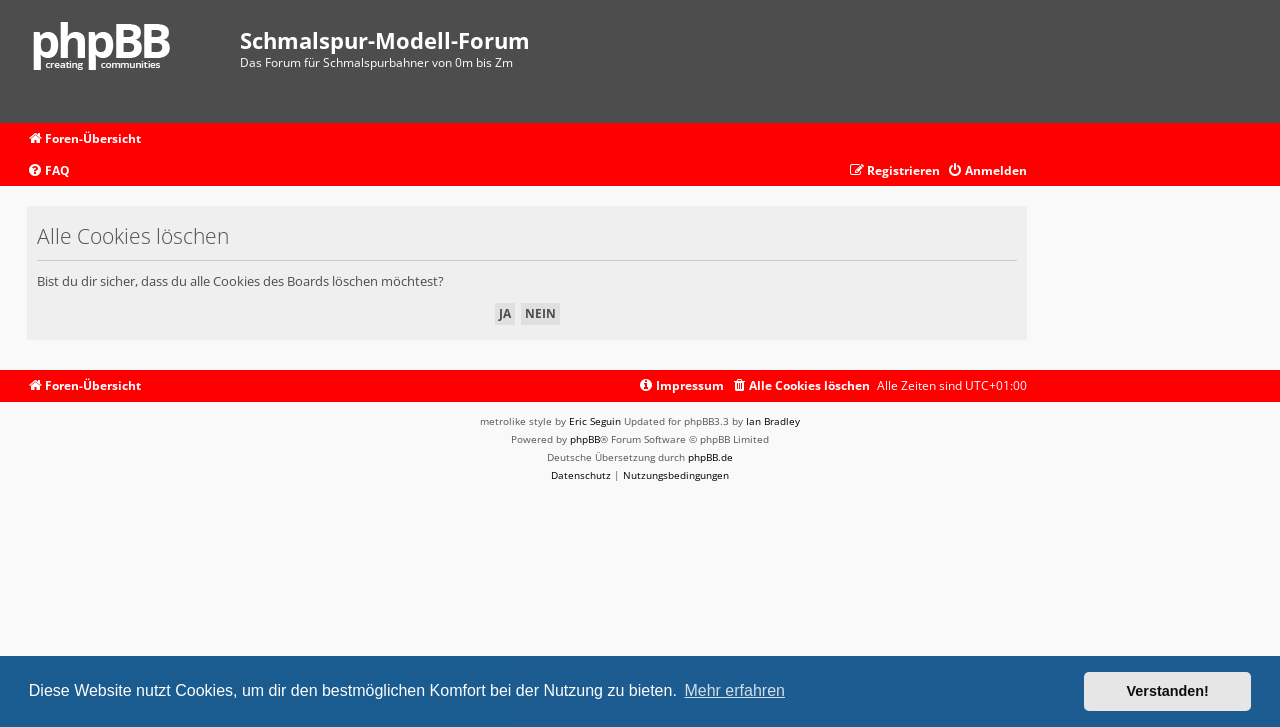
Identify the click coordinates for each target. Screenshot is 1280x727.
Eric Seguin (595, 421)
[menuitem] (48, 171)
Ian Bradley (773, 421)
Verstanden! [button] (1168, 691)
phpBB (585, 439)
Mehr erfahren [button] (734, 690)
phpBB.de (710, 457)
